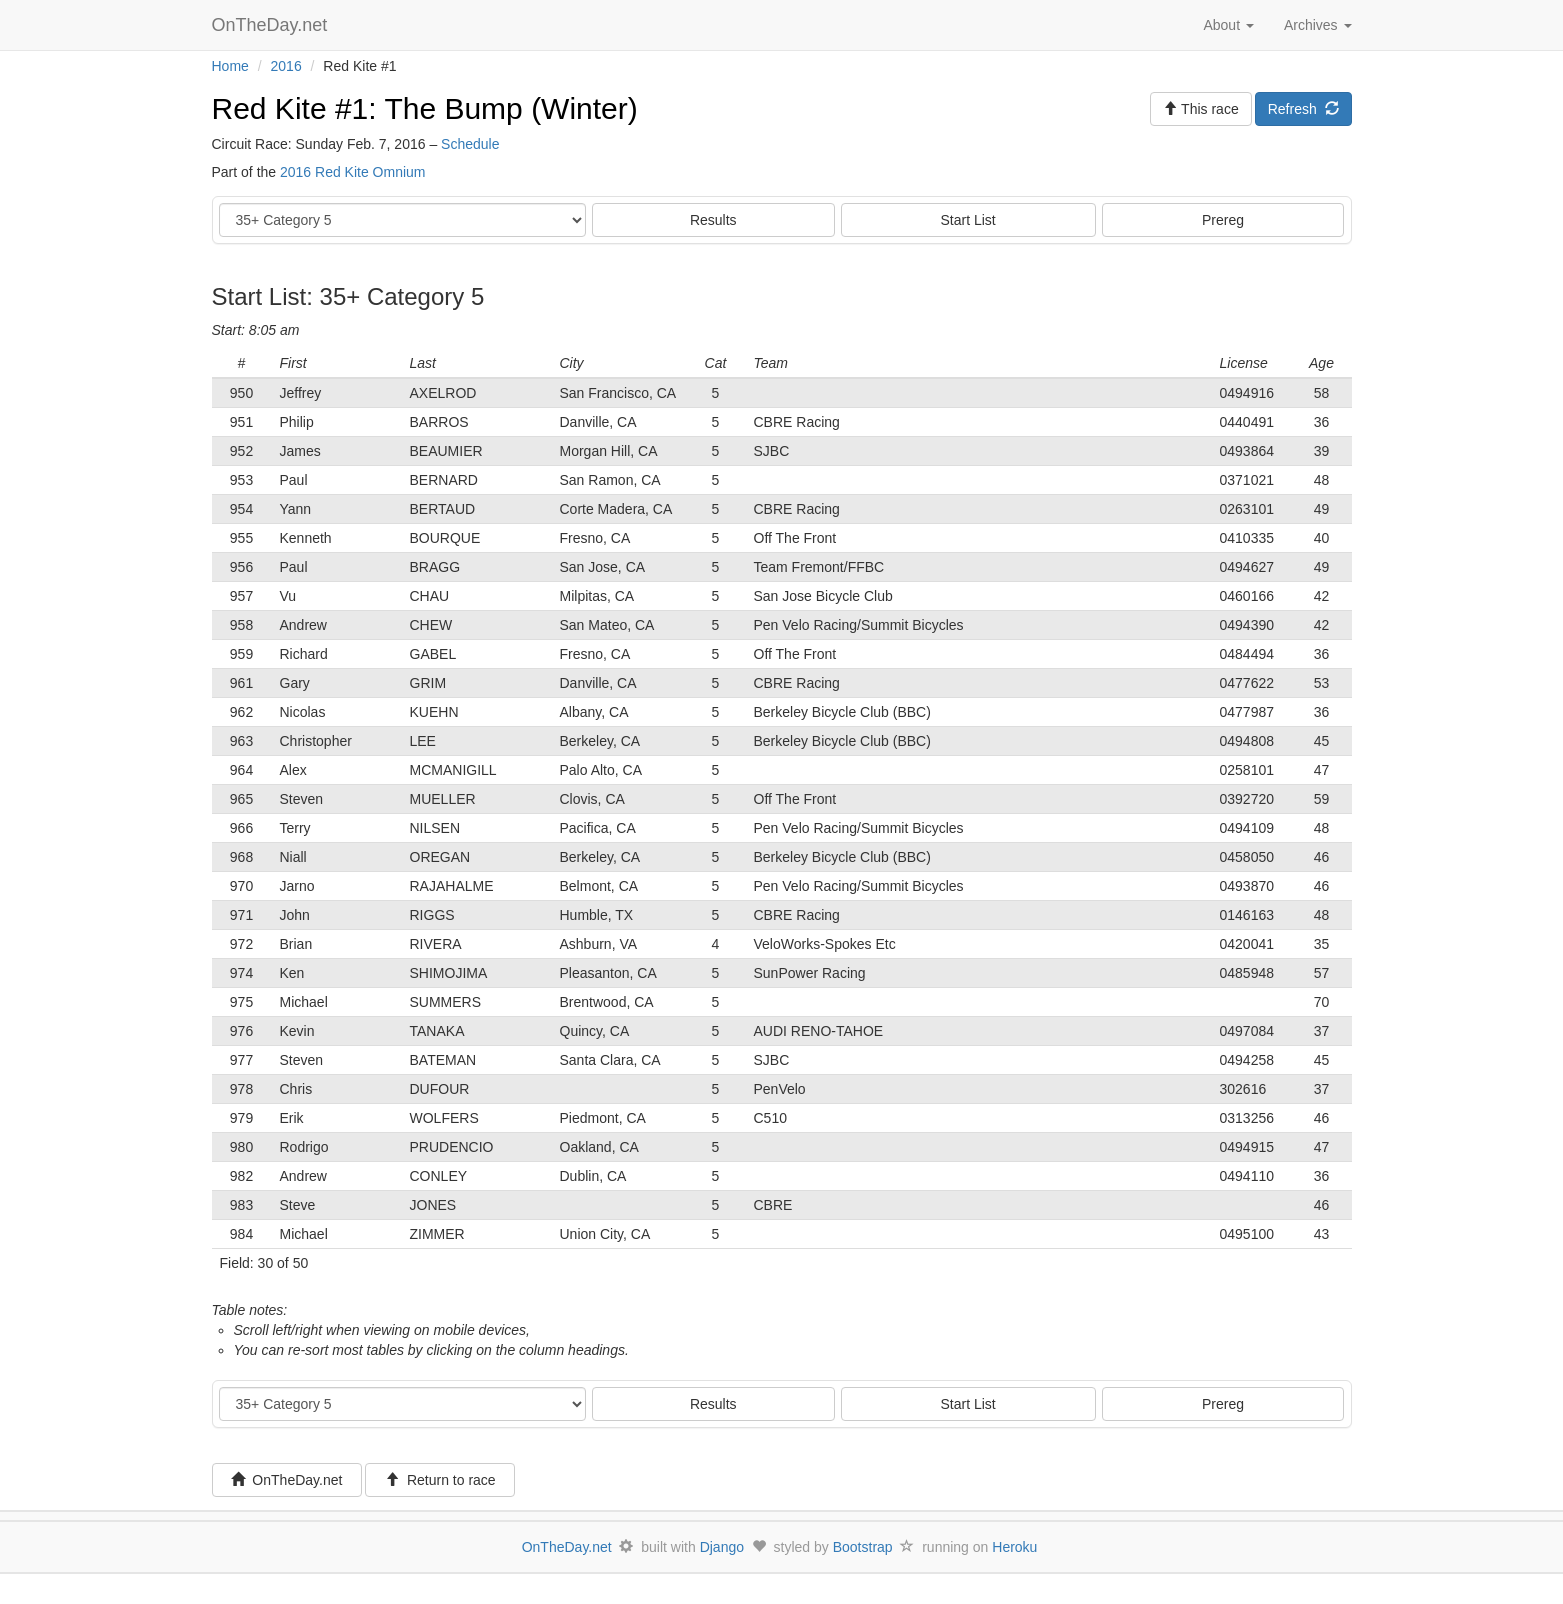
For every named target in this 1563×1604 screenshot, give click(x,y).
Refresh (1303, 109)
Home (230, 66)
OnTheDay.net (272, 25)
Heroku (1014, 1547)
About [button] (1228, 25)
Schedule (470, 144)
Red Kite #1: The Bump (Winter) (425, 108)
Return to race (440, 1480)
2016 (286, 66)
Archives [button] (1318, 25)
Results (713, 220)
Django (722, 1547)
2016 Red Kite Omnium (353, 172)
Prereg (1223, 220)
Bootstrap (863, 1547)
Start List (968, 220)
